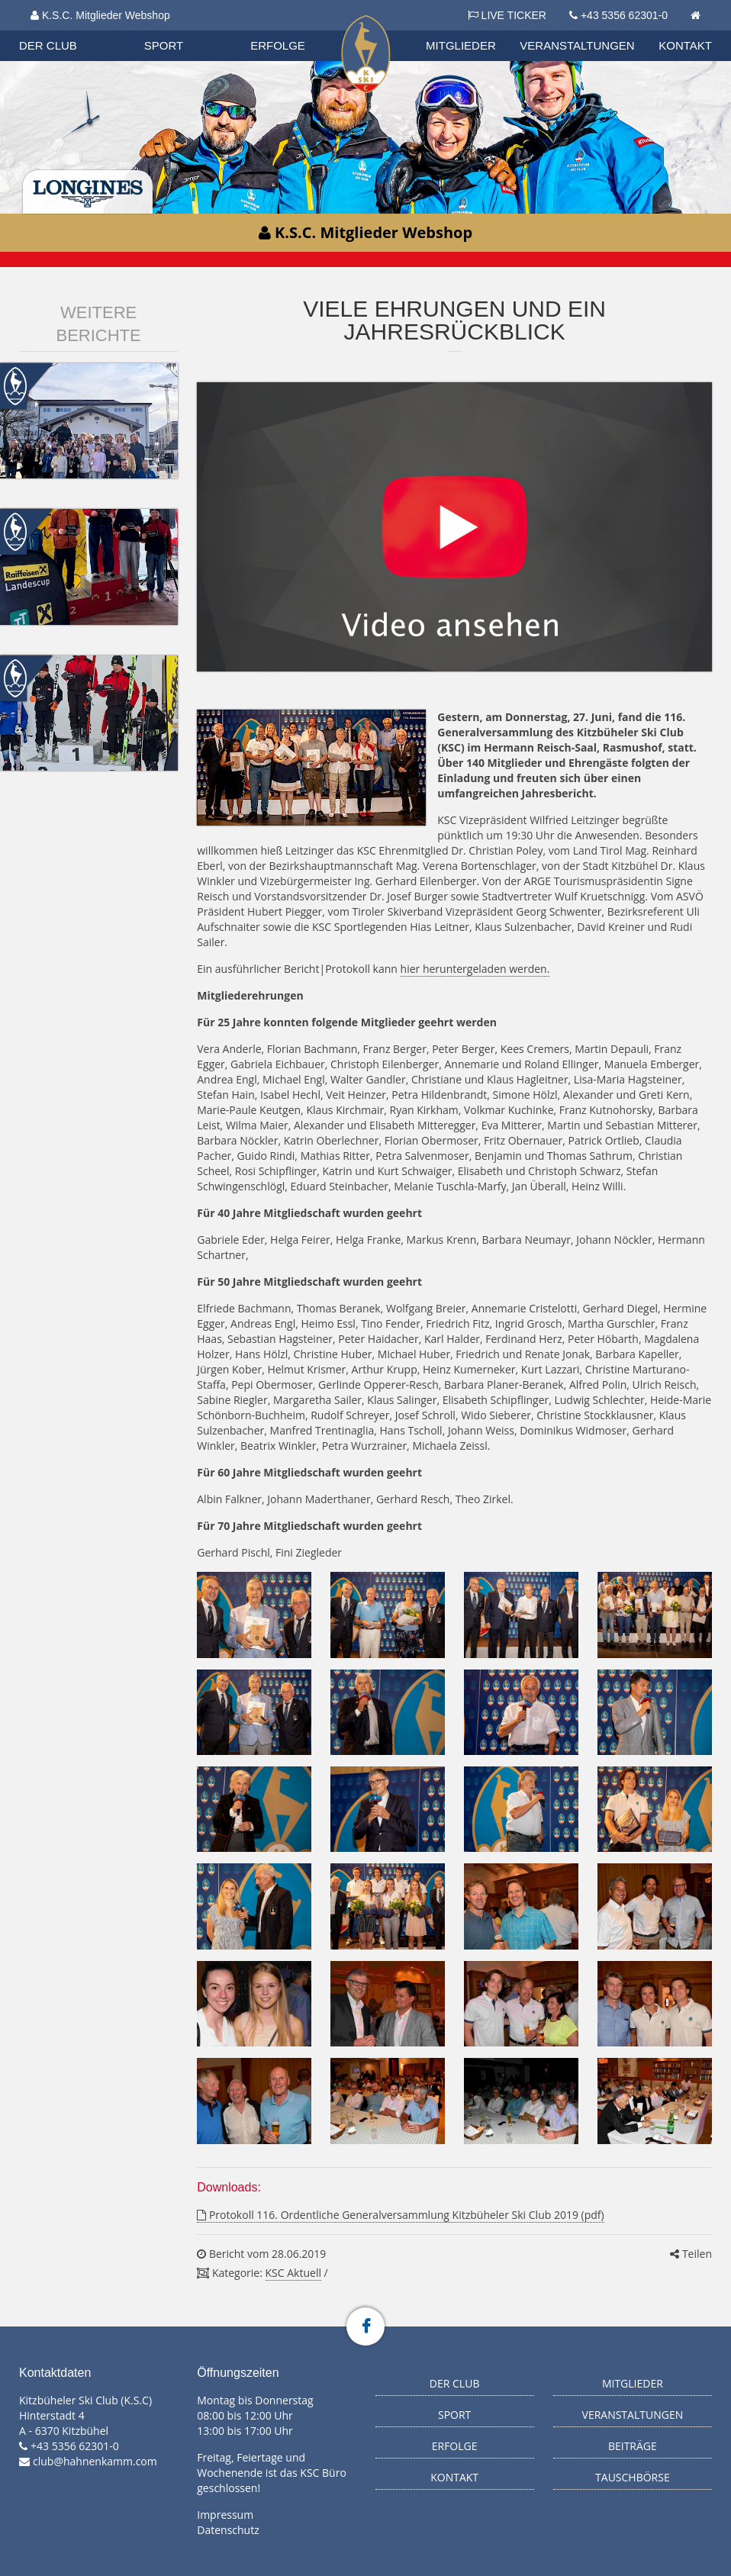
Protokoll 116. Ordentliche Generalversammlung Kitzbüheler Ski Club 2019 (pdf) (400, 2214)
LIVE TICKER (507, 15)
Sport (163, 45)
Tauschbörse (632, 2477)
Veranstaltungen (577, 45)
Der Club (48, 45)
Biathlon (73, 29)
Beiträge (632, 2446)
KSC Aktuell (293, 2272)
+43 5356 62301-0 (624, 15)
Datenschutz (228, 2530)
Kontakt (685, 45)
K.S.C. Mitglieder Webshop (100, 15)
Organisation (74, 30)
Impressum (225, 2514)
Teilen (691, 2253)
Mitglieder (461, 45)
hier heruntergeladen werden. (475, 968)
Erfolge (277, 45)
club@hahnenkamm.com (95, 2461)
